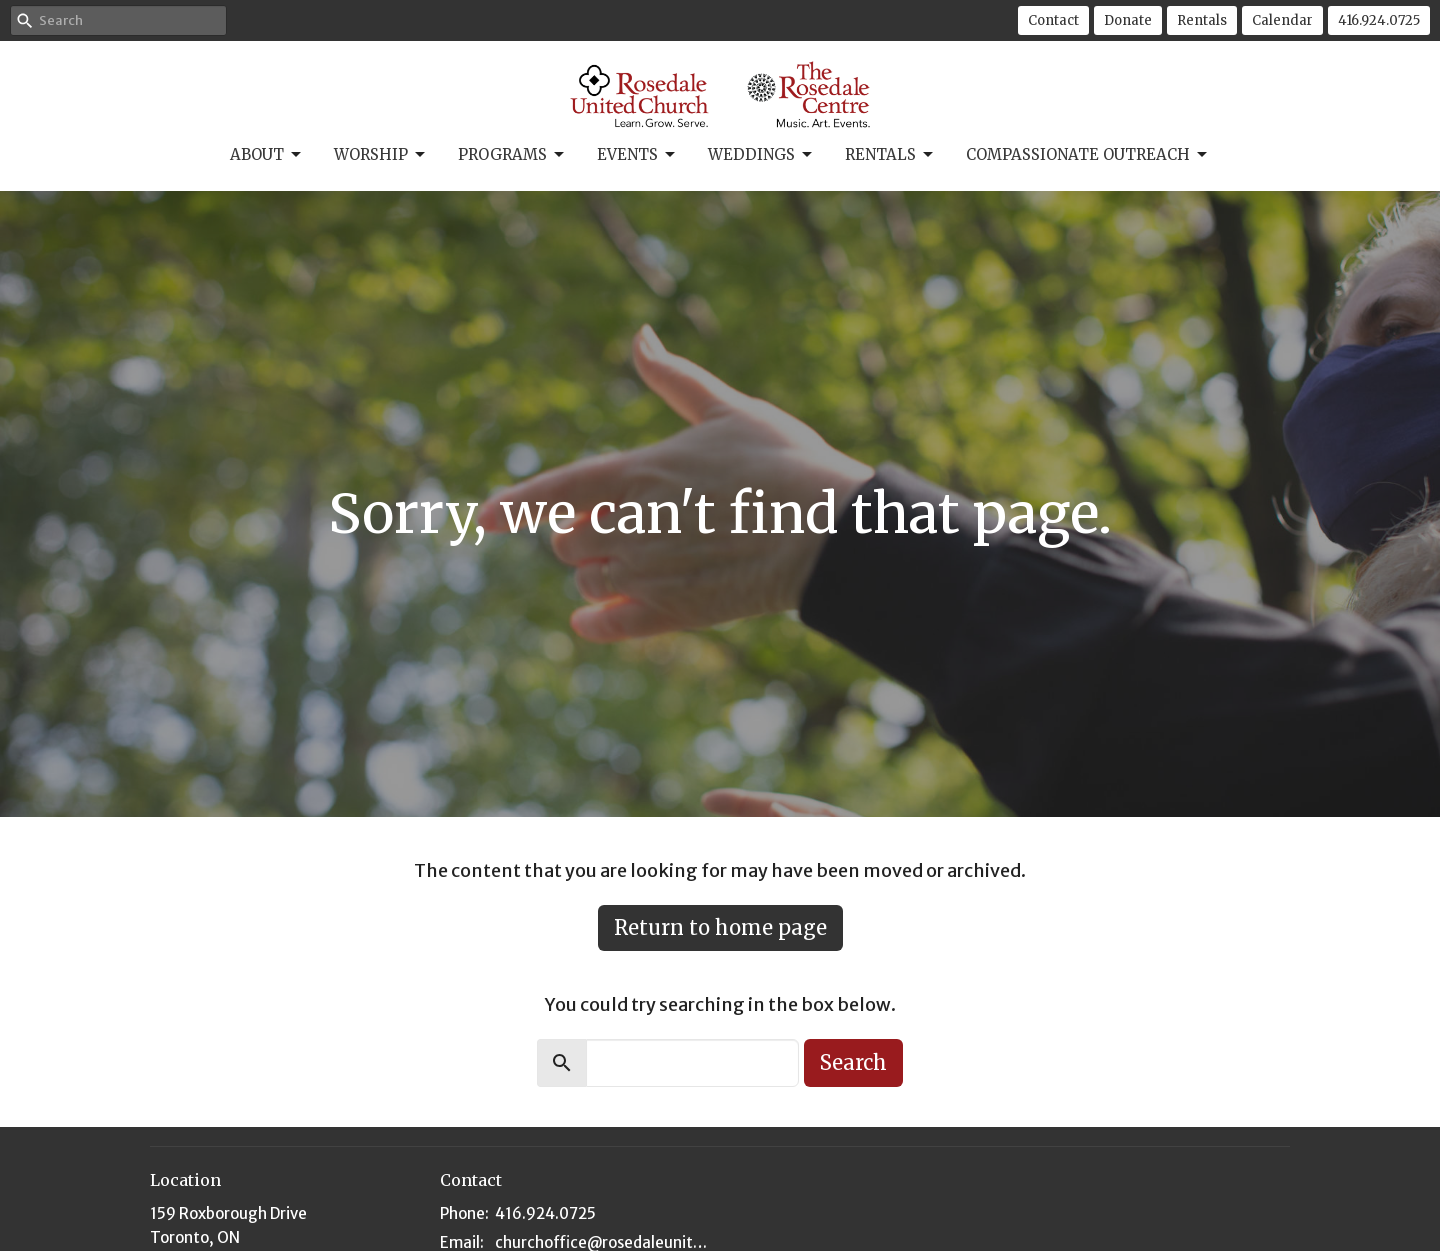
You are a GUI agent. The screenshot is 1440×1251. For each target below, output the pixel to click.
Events (637, 155)
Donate (1128, 20)
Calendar (1282, 20)
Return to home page (720, 927)
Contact (1053, 20)
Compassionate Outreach (1088, 155)
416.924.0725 (1379, 20)
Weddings (761, 155)
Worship (381, 155)
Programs (512, 155)
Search (853, 1062)
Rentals (1202, 20)
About (267, 155)
